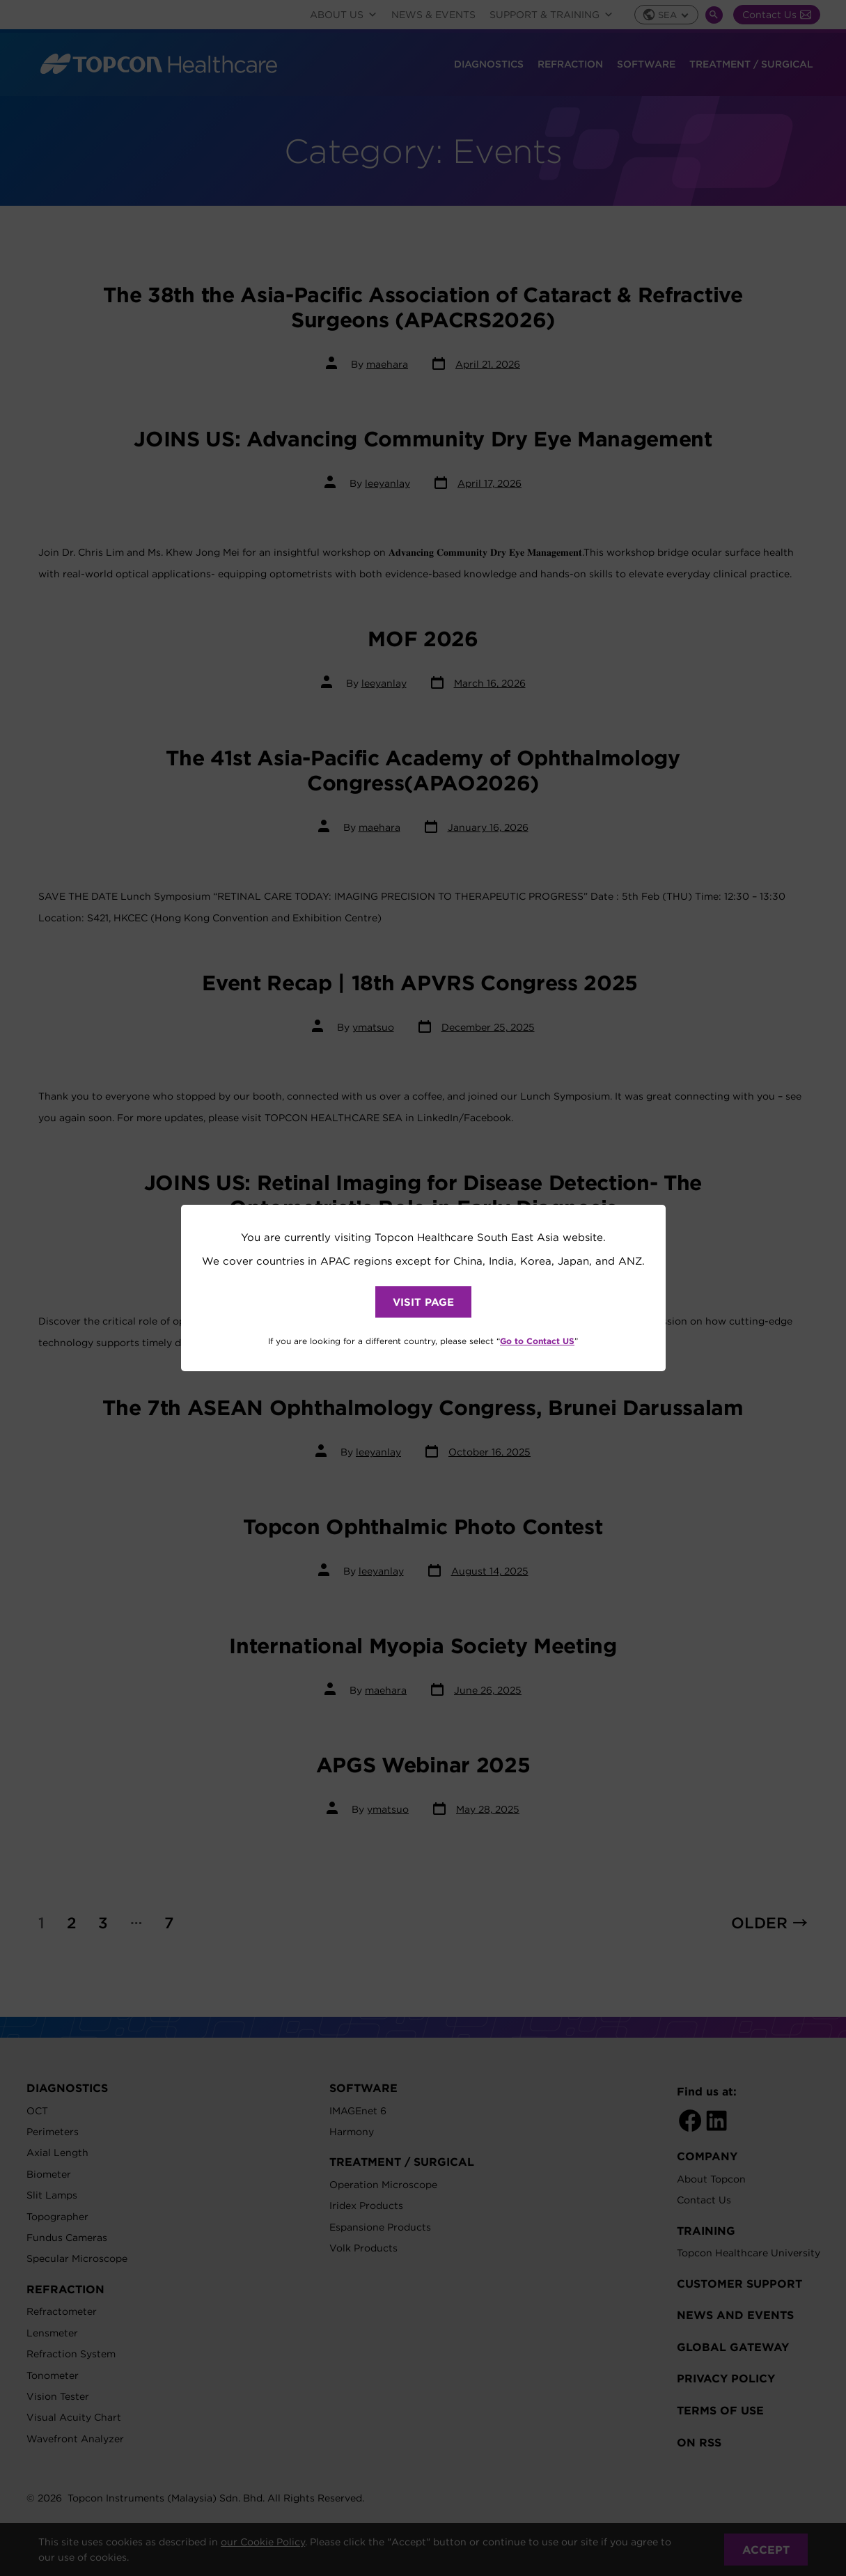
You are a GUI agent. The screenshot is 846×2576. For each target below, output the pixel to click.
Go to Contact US (537, 1340)
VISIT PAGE (423, 1302)
